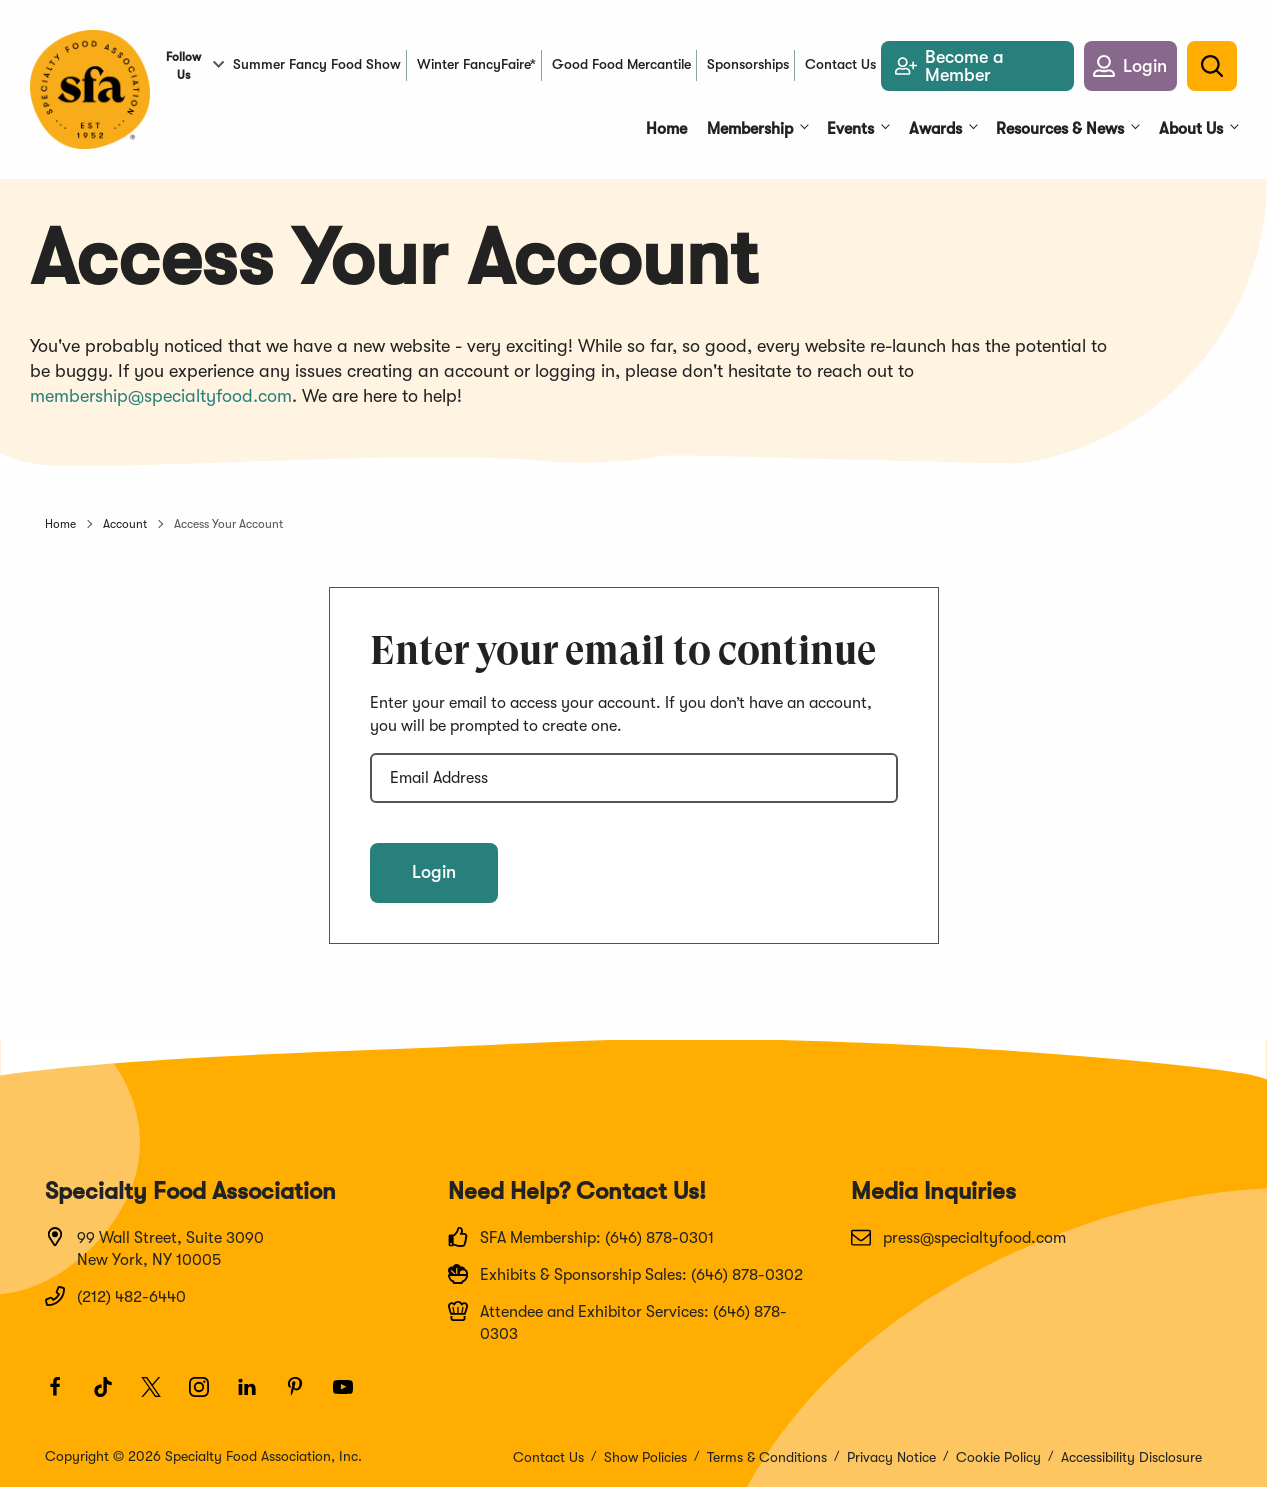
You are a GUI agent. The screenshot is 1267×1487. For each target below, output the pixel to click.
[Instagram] (208, 1396)
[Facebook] (64, 1396)
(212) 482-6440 (115, 1296)
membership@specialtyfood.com (161, 396)
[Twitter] (160, 1396)
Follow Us (183, 66)
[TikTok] (112, 1396)
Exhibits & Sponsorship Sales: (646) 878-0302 (625, 1274)
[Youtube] (352, 1396)
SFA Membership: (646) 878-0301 (581, 1237)
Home (60, 524)
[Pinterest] (304, 1396)
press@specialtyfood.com (958, 1237)
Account (125, 524)
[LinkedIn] (256, 1396)
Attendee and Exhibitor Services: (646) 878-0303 (617, 1322)
